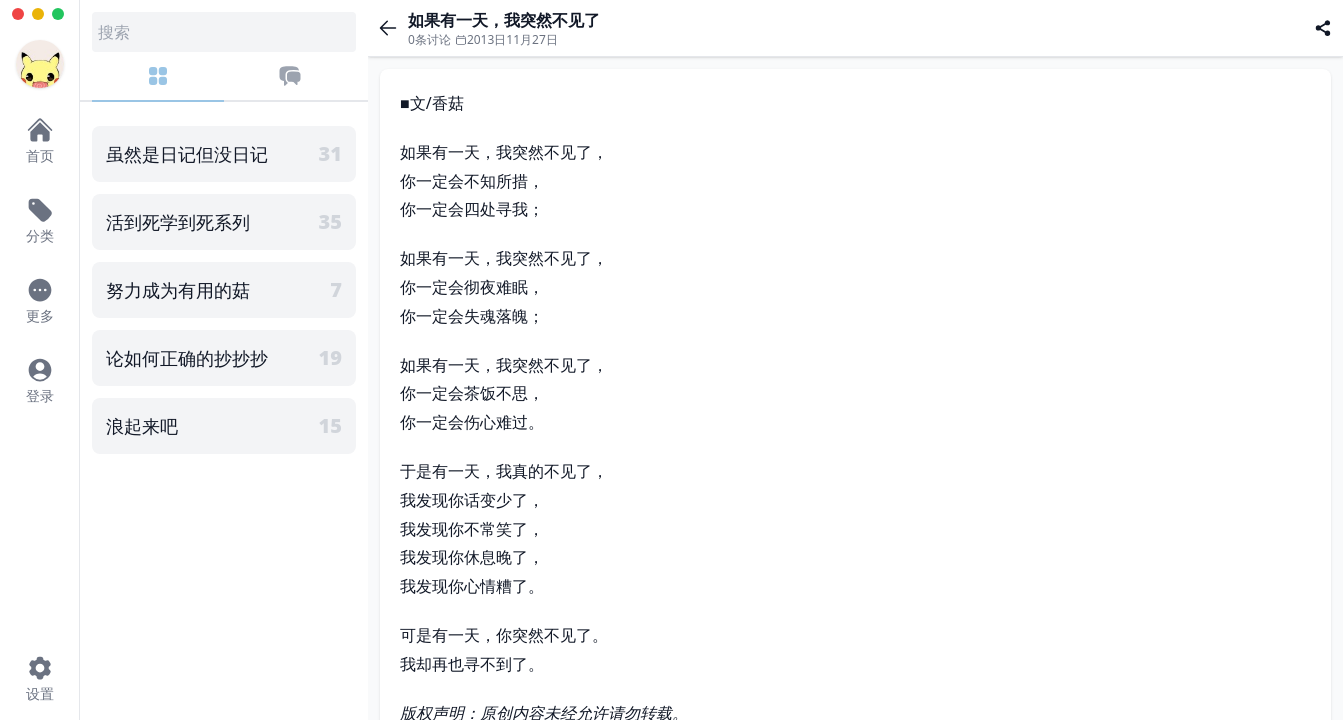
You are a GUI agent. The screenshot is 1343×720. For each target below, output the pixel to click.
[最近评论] (290, 83)
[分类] (158, 83)
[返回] (388, 28)
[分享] (1323, 28)
